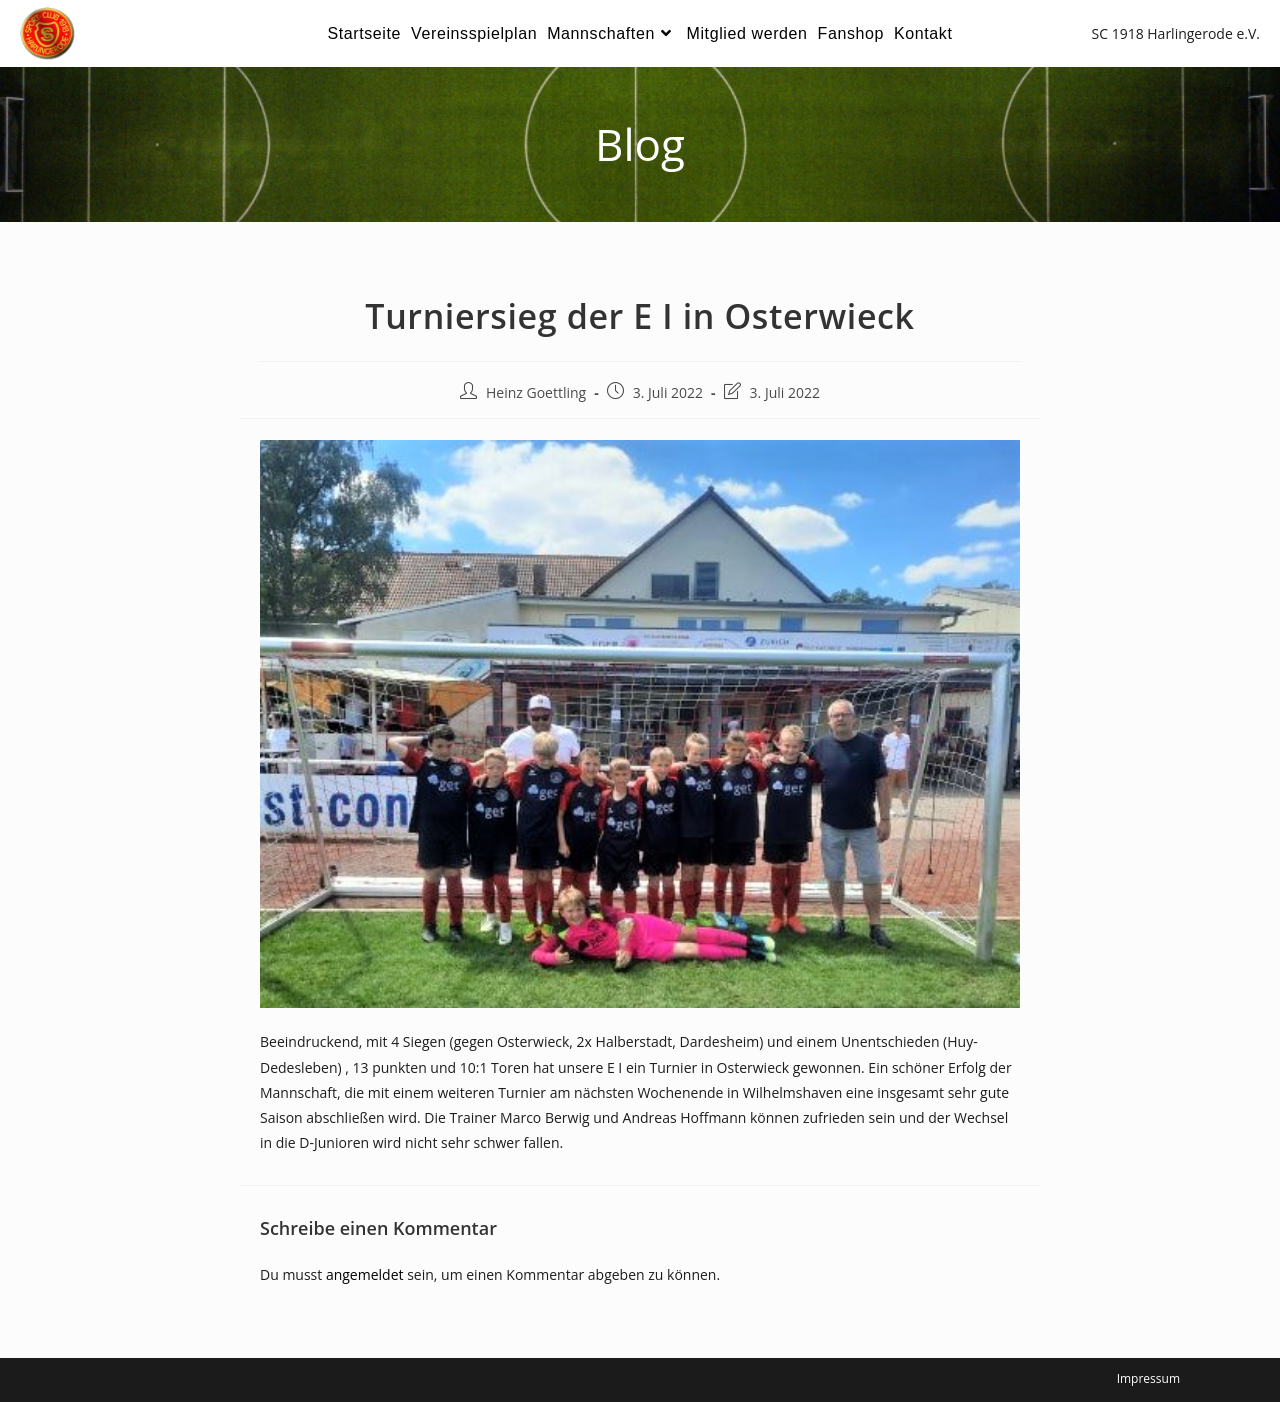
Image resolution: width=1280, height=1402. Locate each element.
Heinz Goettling (536, 392)
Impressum (1148, 1378)
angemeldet (365, 1274)
